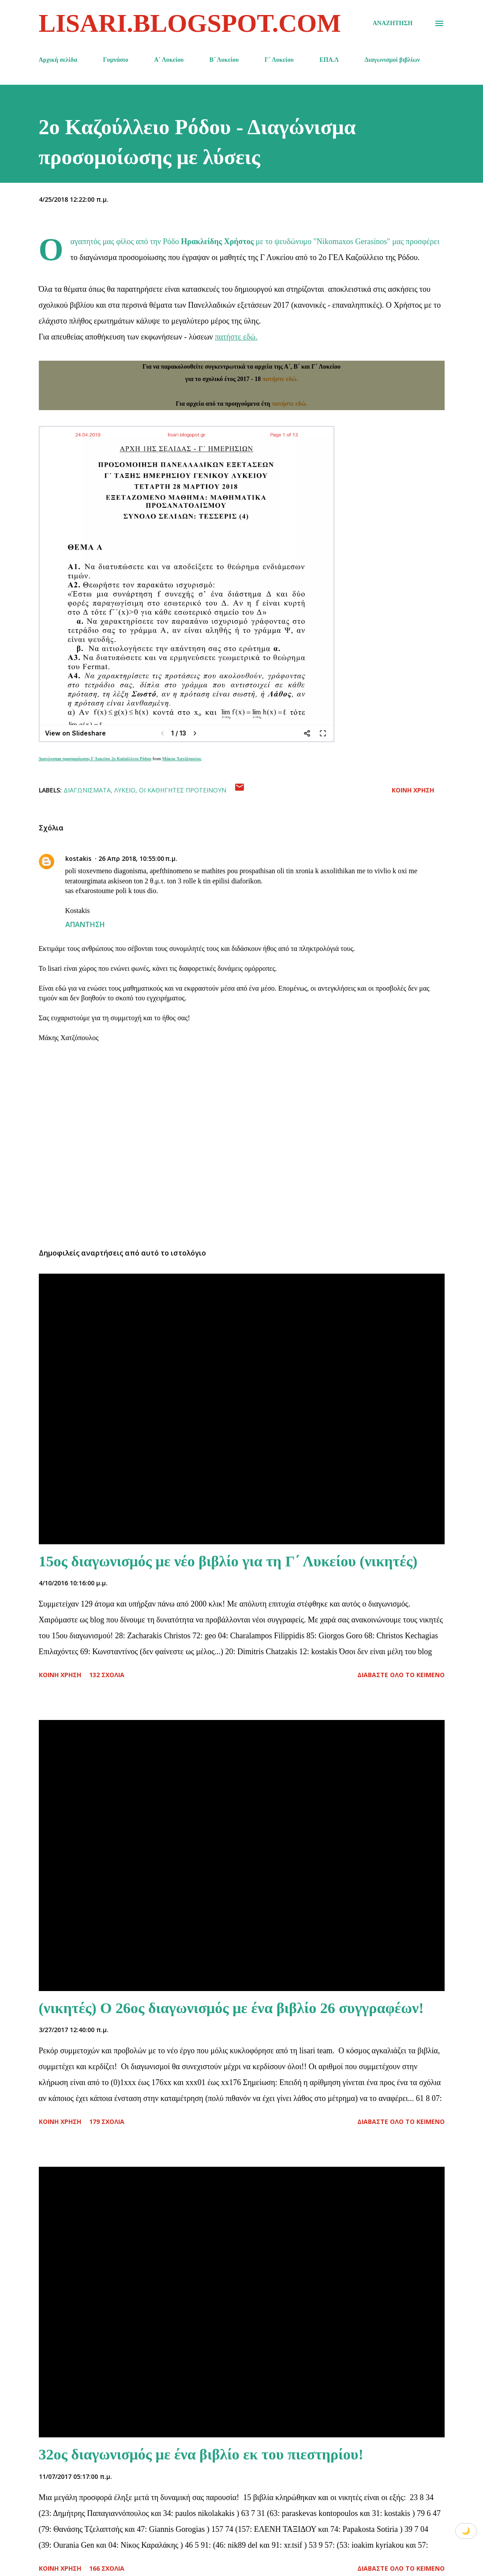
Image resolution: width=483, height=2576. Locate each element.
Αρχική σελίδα (58, 60)
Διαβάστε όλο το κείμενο (401, 1675)
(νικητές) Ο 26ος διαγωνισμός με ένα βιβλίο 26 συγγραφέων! (231, 2008)
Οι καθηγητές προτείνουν (182, 790)
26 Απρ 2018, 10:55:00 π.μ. (137, 858)
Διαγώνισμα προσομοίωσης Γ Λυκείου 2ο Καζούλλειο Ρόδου (95, 758)
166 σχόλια (106, 2568)
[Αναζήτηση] (393, 23)
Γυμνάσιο (115, 60)
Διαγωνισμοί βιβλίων (392, 60)
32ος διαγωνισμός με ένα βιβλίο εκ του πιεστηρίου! (201, 2454)
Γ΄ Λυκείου (279, 60)
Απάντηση (85, 924)
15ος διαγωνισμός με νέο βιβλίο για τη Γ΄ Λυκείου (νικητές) (228, 1561)
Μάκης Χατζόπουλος (182, 758)
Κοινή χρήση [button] (413, 790)
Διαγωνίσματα (87, 790)
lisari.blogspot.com (190, 23)
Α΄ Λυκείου (168, 60)
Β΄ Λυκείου (224, 60)
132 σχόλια (106, 1675)
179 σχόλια (106, 2121)
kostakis (78, 858)
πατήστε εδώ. (236, 336)
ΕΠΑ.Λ (329, 60)
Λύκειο (124, 790)
